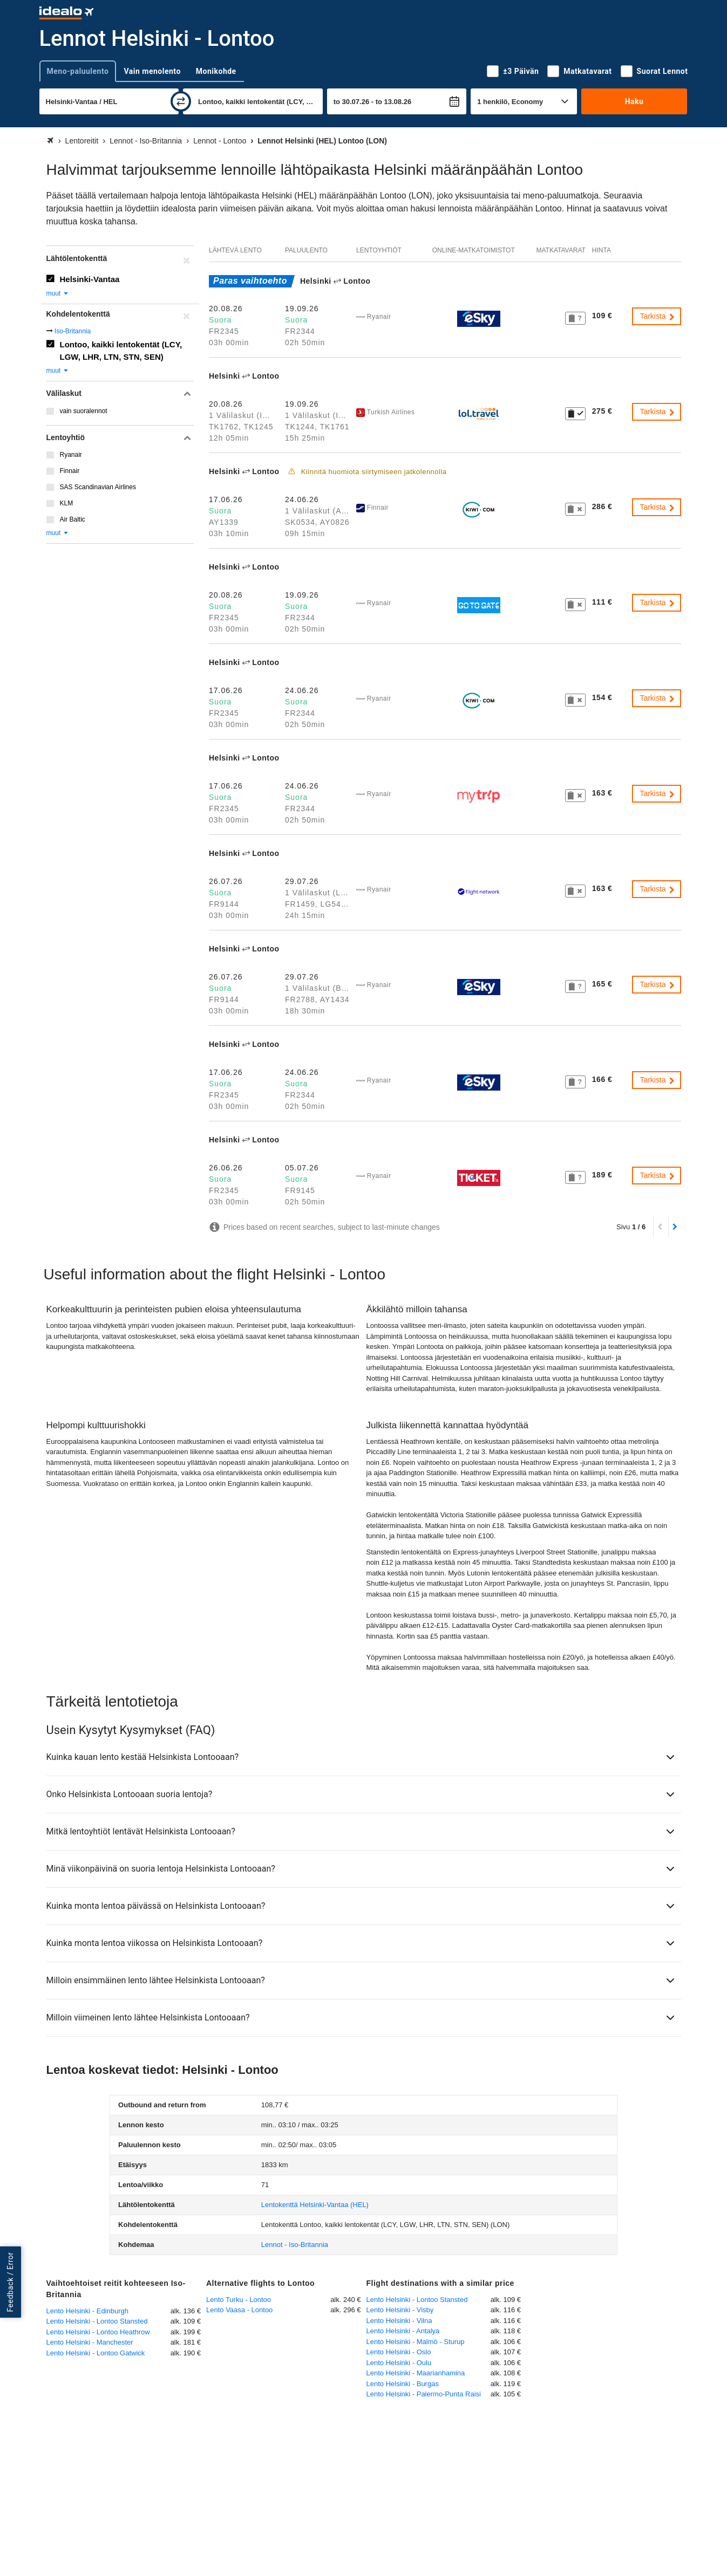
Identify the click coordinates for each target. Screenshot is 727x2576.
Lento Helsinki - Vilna (399, 2321)
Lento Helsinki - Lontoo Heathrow (98, 2332)
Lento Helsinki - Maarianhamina (415, 2373)
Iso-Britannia (73, 331)
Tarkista (657, 316)
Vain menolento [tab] (152, 71)
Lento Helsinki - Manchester (89, 2342)
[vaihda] (181, 101)
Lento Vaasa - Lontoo (239, 2310)
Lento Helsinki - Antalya (403, 2331)
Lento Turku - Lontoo (238, 2300)
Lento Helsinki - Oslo (398, 2352)
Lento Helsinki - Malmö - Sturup (415, 2342)
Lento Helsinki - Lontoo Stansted (97, 2321)
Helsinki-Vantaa (90, 279)
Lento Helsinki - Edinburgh (87, 2311)
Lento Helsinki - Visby (400, 2310)
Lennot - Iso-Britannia (294, 2245)
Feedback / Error (10, 2282)
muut (57, 293)
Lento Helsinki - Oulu (399, 2363)
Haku (634, 101)
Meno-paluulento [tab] (78, 71)
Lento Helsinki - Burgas (402, 2384)
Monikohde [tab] (216, 71)
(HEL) (315, 2205)
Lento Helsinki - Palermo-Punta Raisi (423, 2394)
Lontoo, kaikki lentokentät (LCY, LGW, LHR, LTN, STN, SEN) (121, 350)
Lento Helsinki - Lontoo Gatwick (95, 2353)
